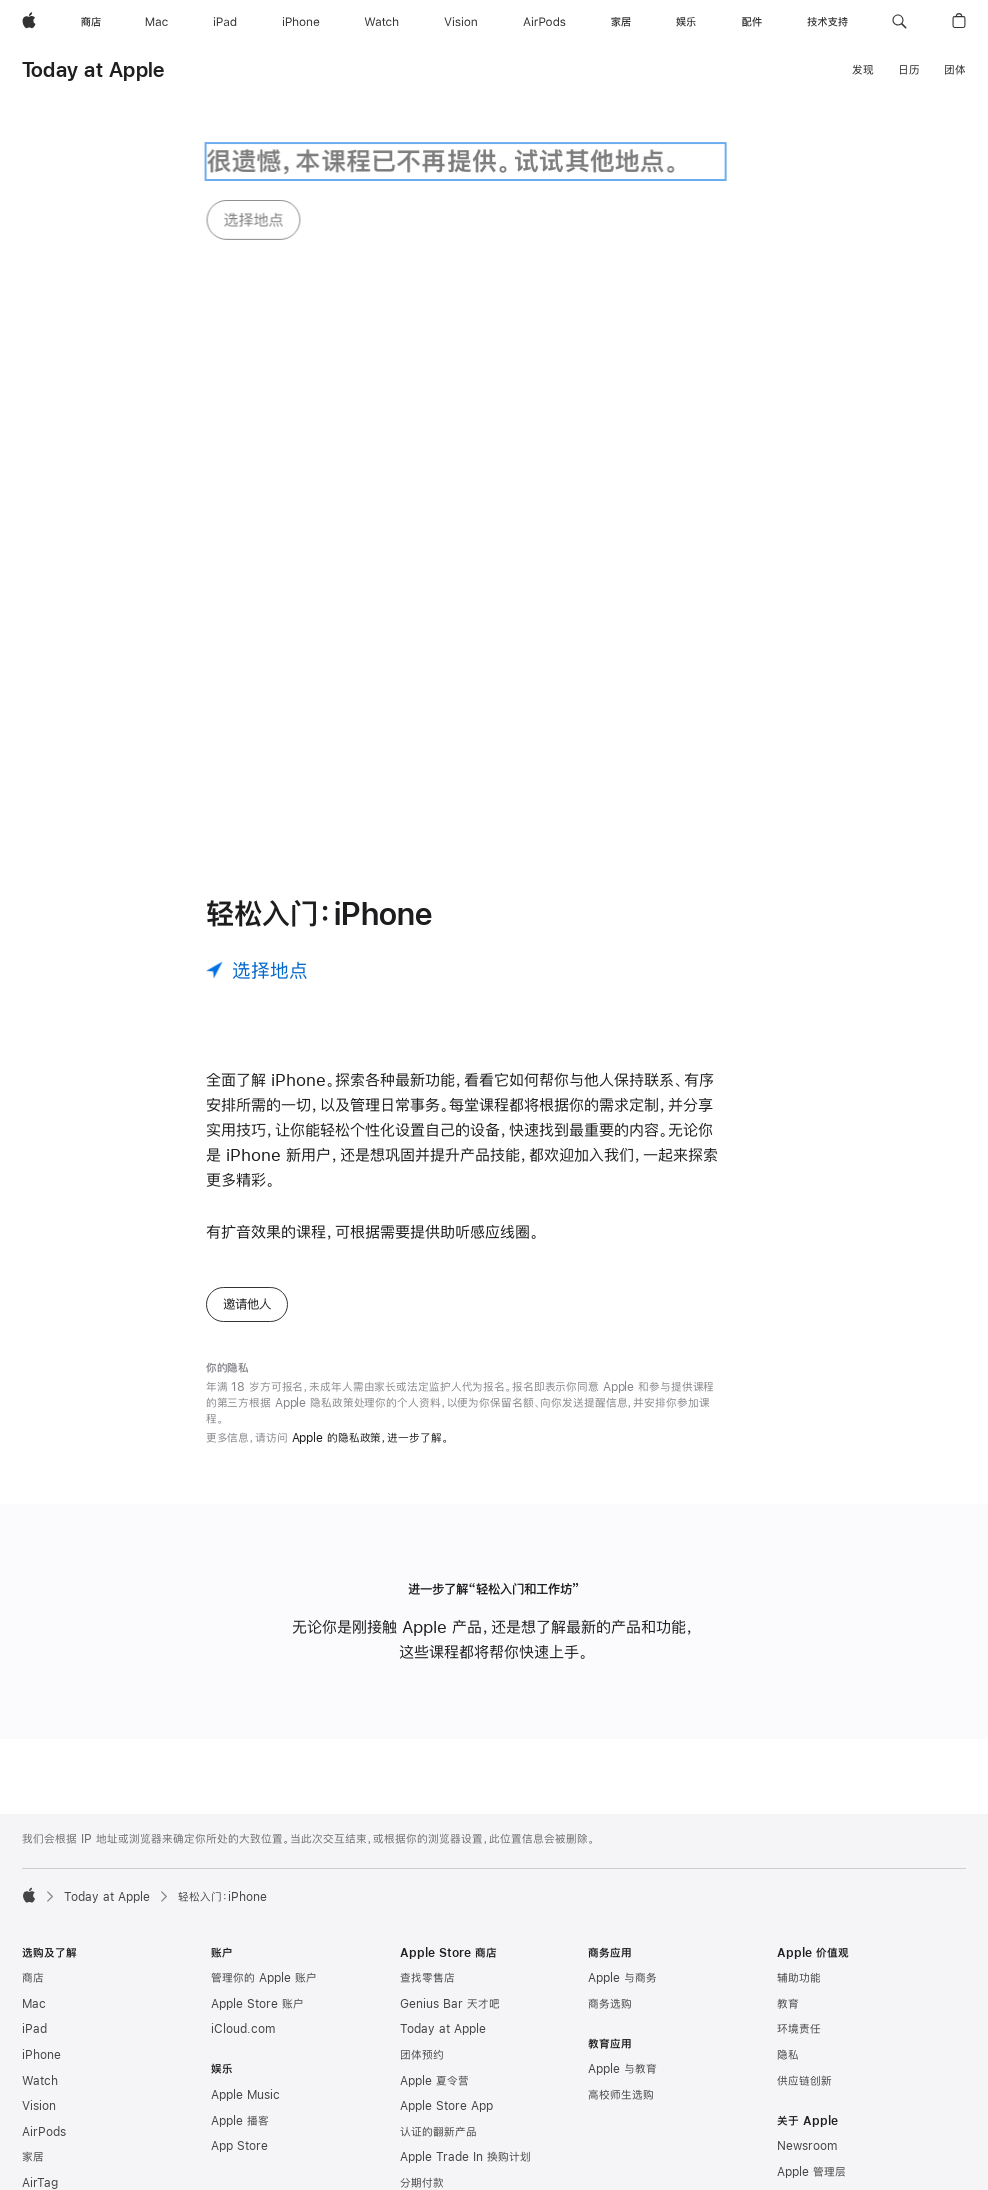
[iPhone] (301, 22)
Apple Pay (51, 2123)
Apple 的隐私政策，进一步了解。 (370, 1262)
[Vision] (461, 22)
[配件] (752, 22)
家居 (33, 1981)
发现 (863, 70)
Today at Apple (93, 69)
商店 (33, 1802)
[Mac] (156, 22)
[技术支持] (827, 22)
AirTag (40, 2006)
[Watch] (381, 22)
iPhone (41, 1878)
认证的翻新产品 (438, 1955)
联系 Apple (806, 2123)
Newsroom (807, 1970)
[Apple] (29, 22)
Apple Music (245, 1918)
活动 (788, 2098)
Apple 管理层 (811, 1995)
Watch (40, 1904)
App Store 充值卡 (69, 2058)
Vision (39, 1930)
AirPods (44, 1955)
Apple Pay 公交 (64, 2149)
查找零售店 (427, 1802)
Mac (34, 1827)
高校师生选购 (621, 1918)
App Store (239, 1970)
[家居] (621, 22)
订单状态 (422, 2032)
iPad (34, 1853)
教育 (788, 1827)
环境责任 (799, 1853)
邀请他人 (247, 1128)
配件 (33, 2032)
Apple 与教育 (622, 1893)
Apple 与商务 (622, 1802)
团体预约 (422, 1878)
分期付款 (422, 2006)
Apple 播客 (240, 1944)
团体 (955, 70)
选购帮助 (422, 2058)
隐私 (788, 1878)
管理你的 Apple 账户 (264, 1802)
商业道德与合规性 (821, 2072)
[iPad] (225, 22)
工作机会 (799, 2021)
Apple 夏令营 (434, 1904)
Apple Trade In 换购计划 (465, 1981)
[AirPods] (544, 22)
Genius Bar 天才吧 (450, 1827)
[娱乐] (686, 22)
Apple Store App (446, 1930)
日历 (909, 70)
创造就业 (799, 2046)
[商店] (91, 22)
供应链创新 (804, 1904)
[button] (899, 22)
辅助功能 (799, 1802)
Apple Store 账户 (257, 1827)
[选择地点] (257, 793)
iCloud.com (243, 1853)
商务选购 (610, 1827)
